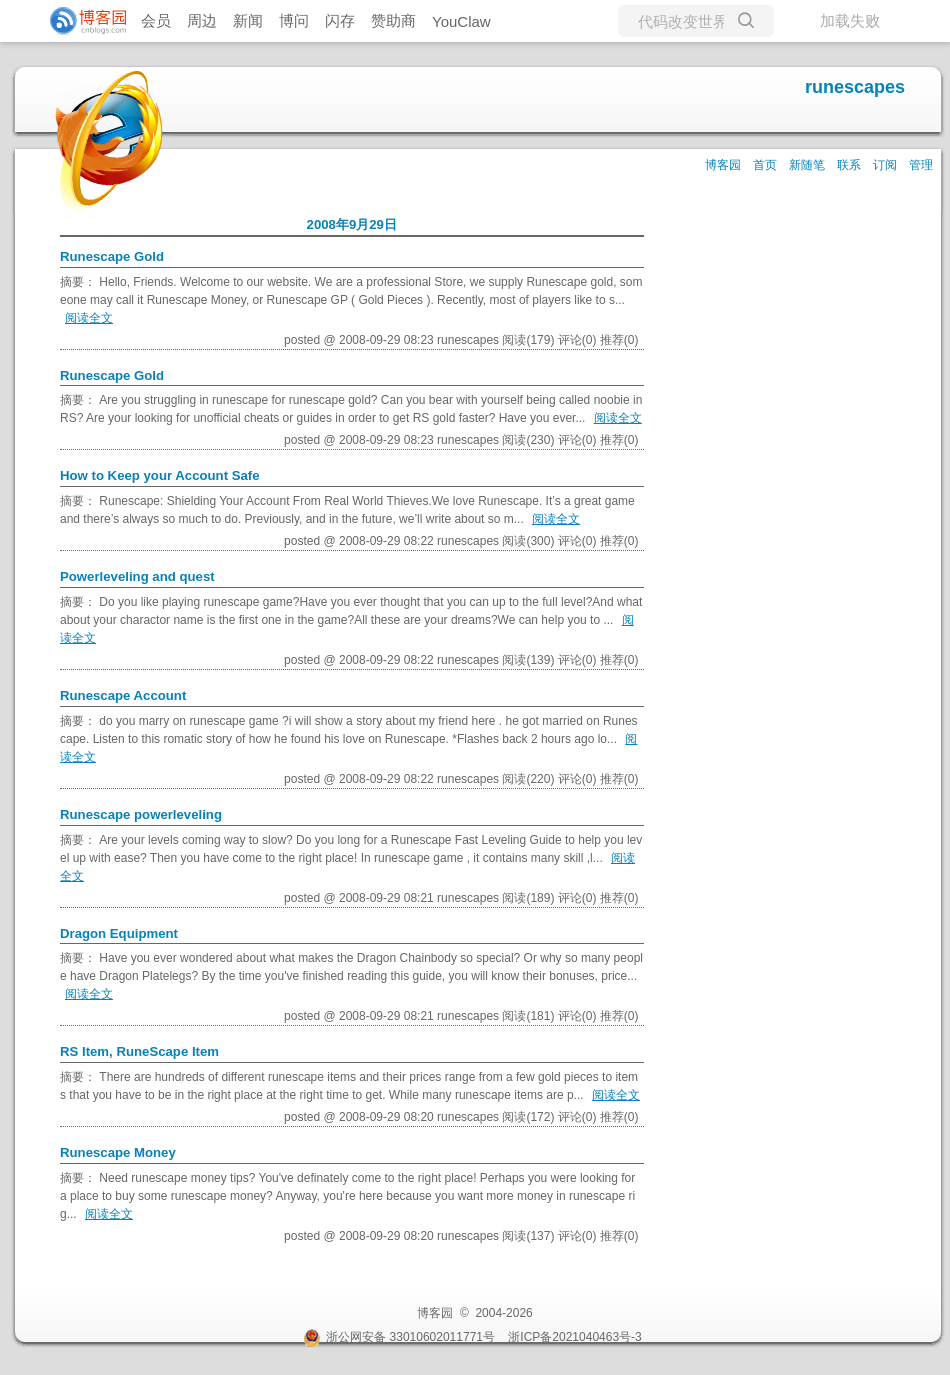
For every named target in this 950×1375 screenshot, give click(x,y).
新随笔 (807, 165)
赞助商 (393, 20)
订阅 (885, 165)
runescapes (855, 87)
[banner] (80, 21)
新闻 (248, 20)
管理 (921, 165)
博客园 (723, 165)
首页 (765, 165)
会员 (156, 20)
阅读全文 (89, 318)
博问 (294, 20)
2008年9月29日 (352, 224)
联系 (849, 165)
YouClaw (461, 21)
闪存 (340, 20)
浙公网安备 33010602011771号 (399, 1337)
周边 (202, 20)
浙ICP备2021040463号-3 (574, 1337)
